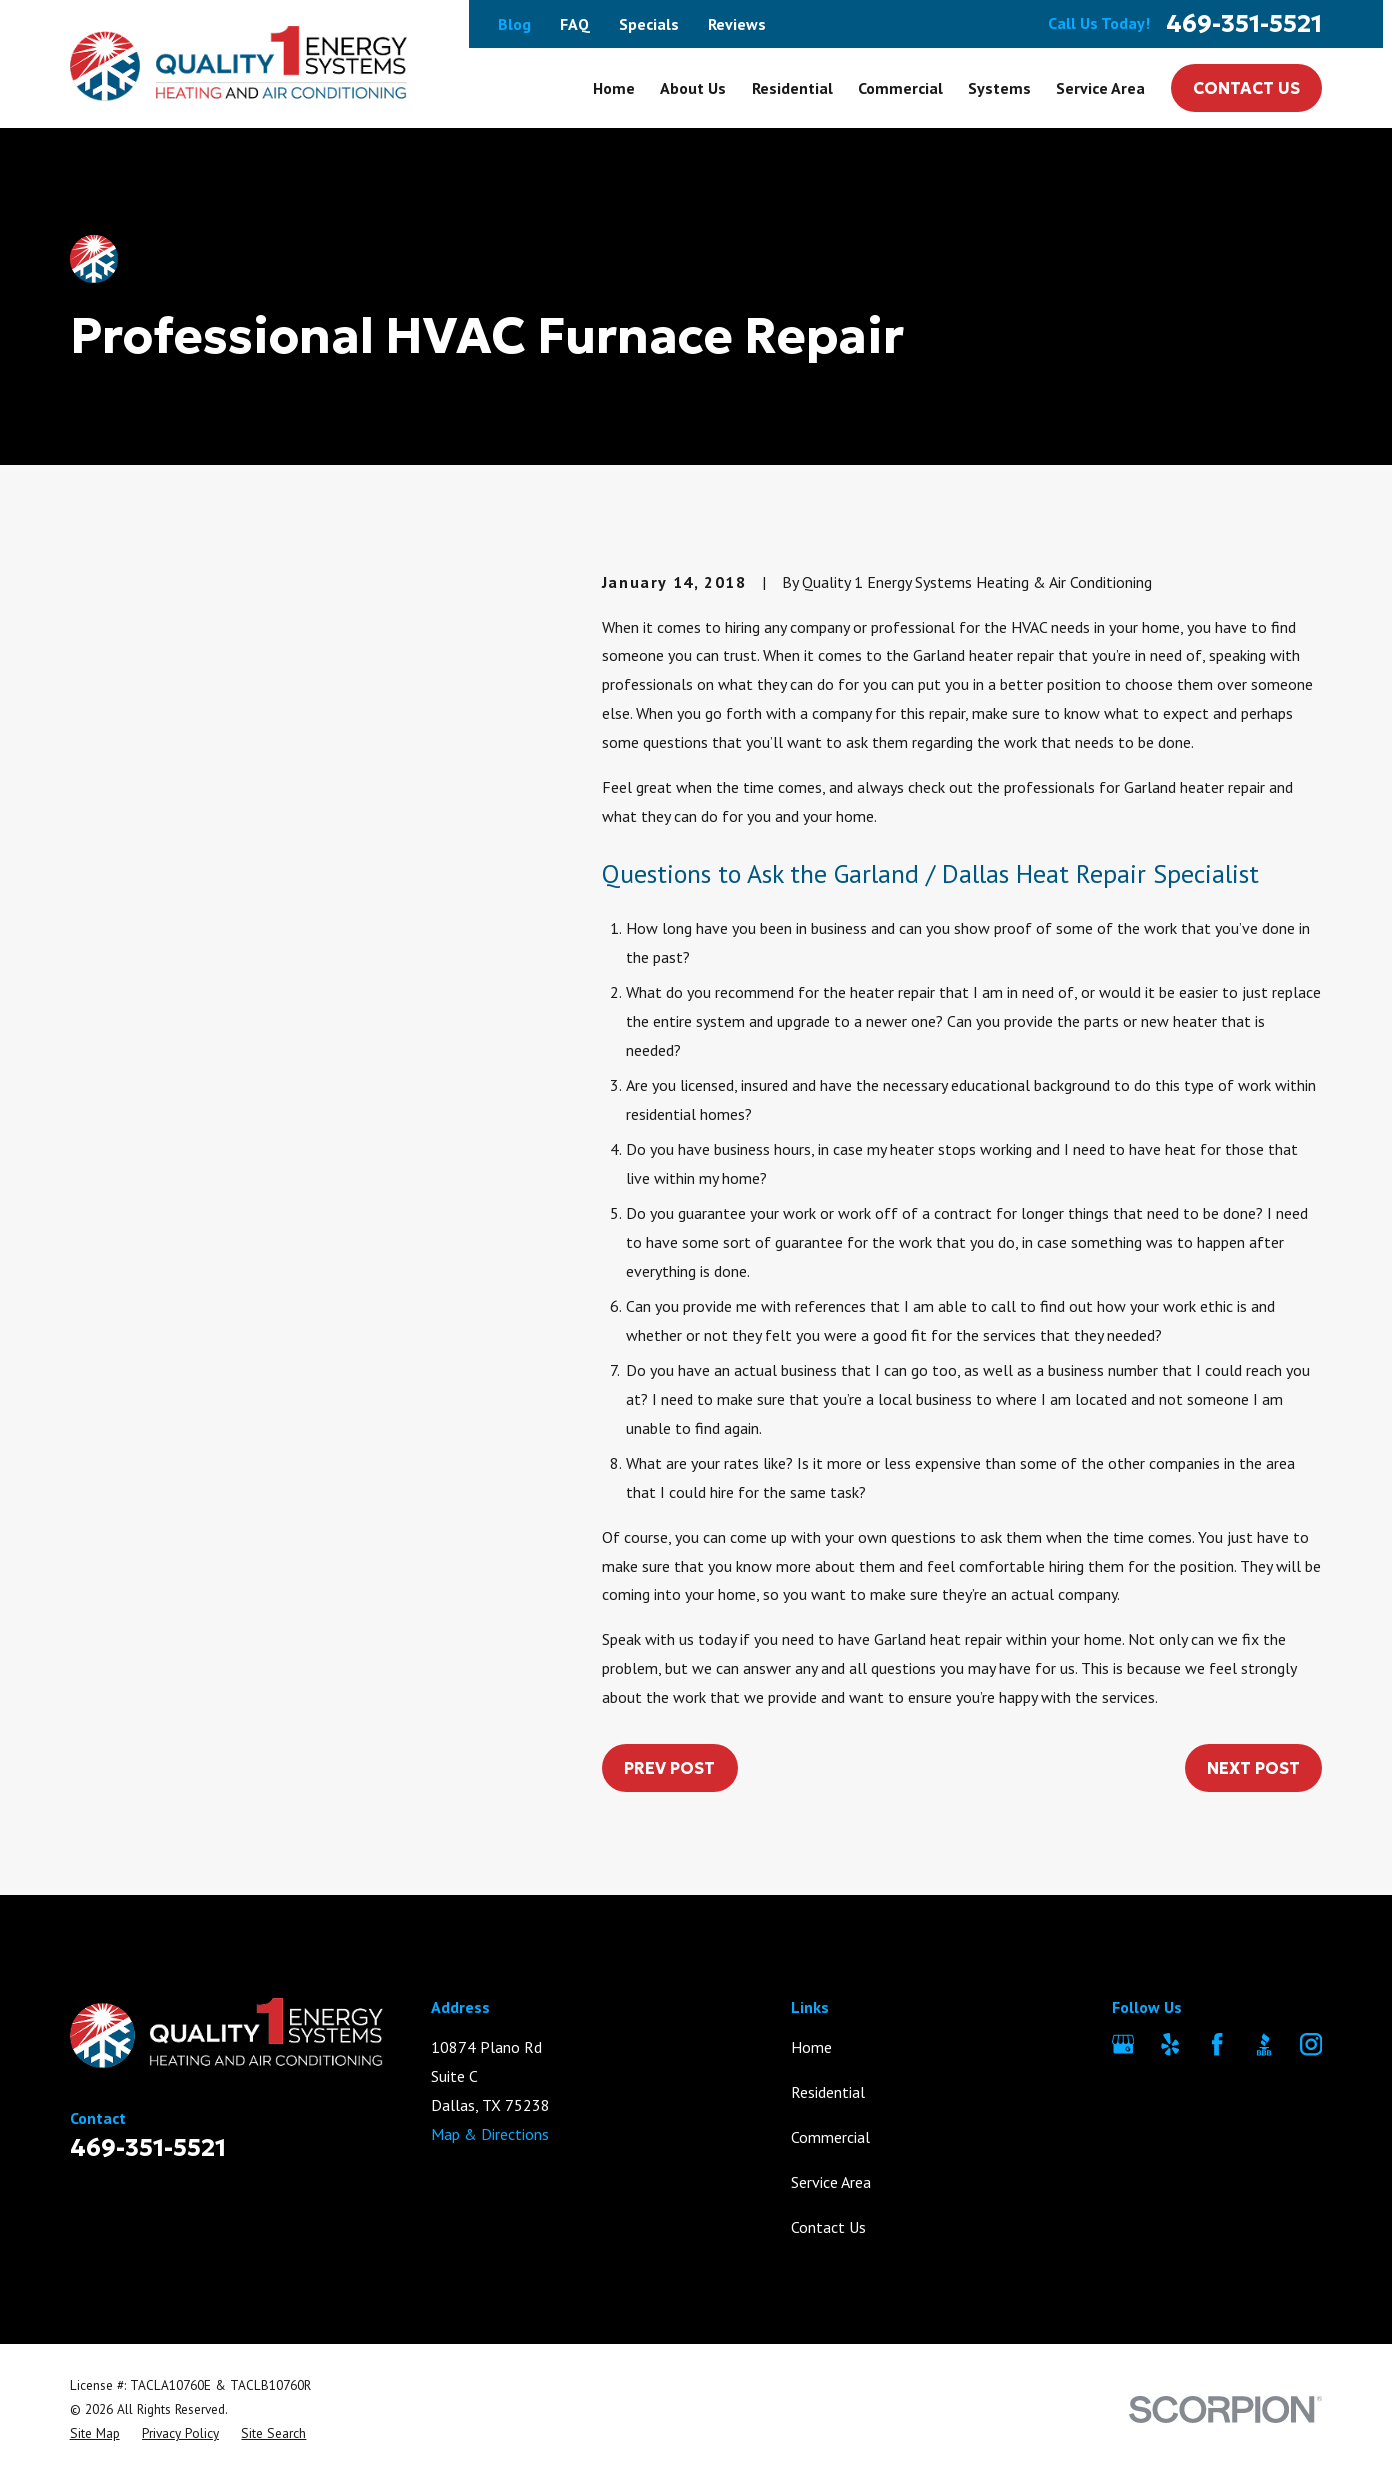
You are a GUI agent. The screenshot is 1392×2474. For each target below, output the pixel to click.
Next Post (1253, 1768)
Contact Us (1246, 88)
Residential (828, 2092)
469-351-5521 (1244, 24)
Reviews (737, 24)
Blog (514, 24)
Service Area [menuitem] (1100, 88)
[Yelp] (1170, 2044)
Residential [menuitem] (792, 88)
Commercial (830, 2137)
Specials (649, 24)
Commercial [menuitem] (900, 88)
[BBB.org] (1264, 2044)
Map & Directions (490, 2134)
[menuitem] (95, 2433)
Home (811, 2047)
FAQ (575, 24)
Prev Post (669, 1768)
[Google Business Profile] (1123, 2044)
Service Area (831, 2182)
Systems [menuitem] (999, 88)
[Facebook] (1217, 2044)
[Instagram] (1311, 2044)
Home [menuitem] (614, 88)
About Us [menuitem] (693, 88)
